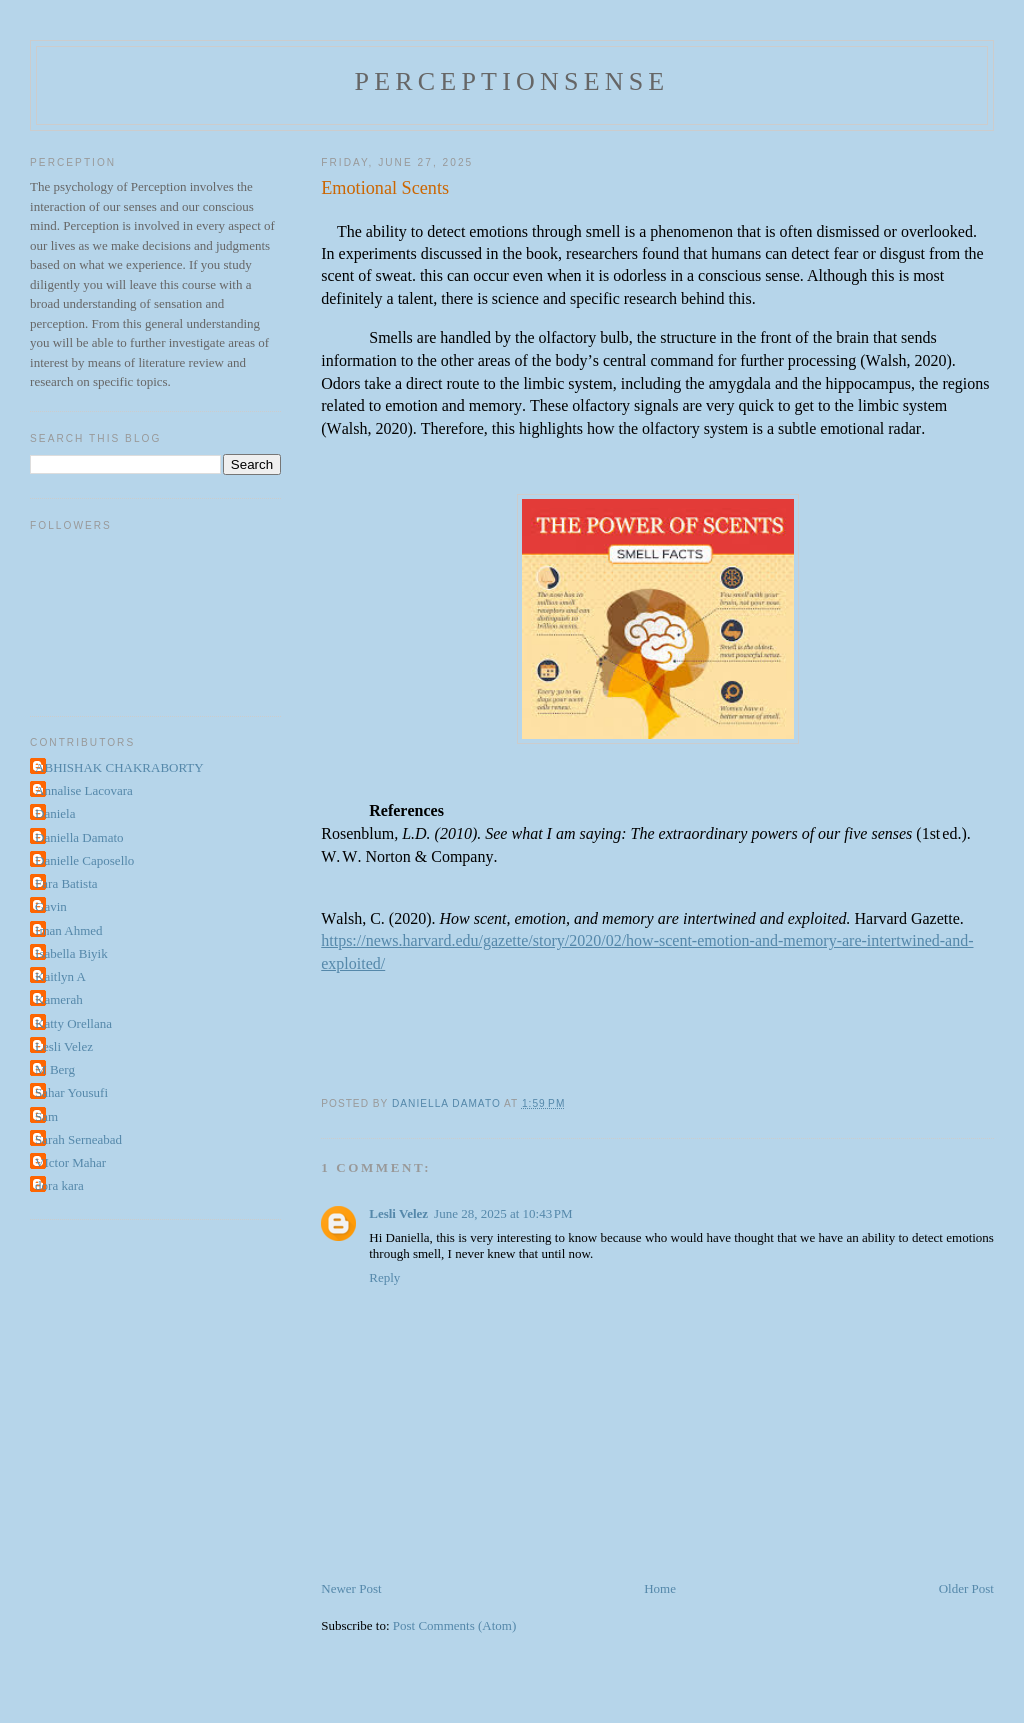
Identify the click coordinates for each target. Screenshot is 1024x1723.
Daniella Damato (79, 837)
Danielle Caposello (84, 860)
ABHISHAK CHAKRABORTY (119, 767)
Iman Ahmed (69, 930)
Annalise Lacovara (84, 790)
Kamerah (59, 999)
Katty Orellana (73, 1023)
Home (660, 1588)
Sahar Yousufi (71, 1092)
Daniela (55, 813)
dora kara (59, 1185)
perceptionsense (512, 81)
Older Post (966, 1588)
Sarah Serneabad (78, 1139)
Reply (384, 1277)
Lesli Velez (398, 1213)
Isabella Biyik (71, 953)
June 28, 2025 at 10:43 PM (503, 1213)
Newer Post (351, 1588)
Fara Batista (66, 883)
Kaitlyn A (60, 976)
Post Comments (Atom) (455, 1625)
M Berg (55, 1069)
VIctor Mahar (70, 1162)
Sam (46, 1116)
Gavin (51, 906)
